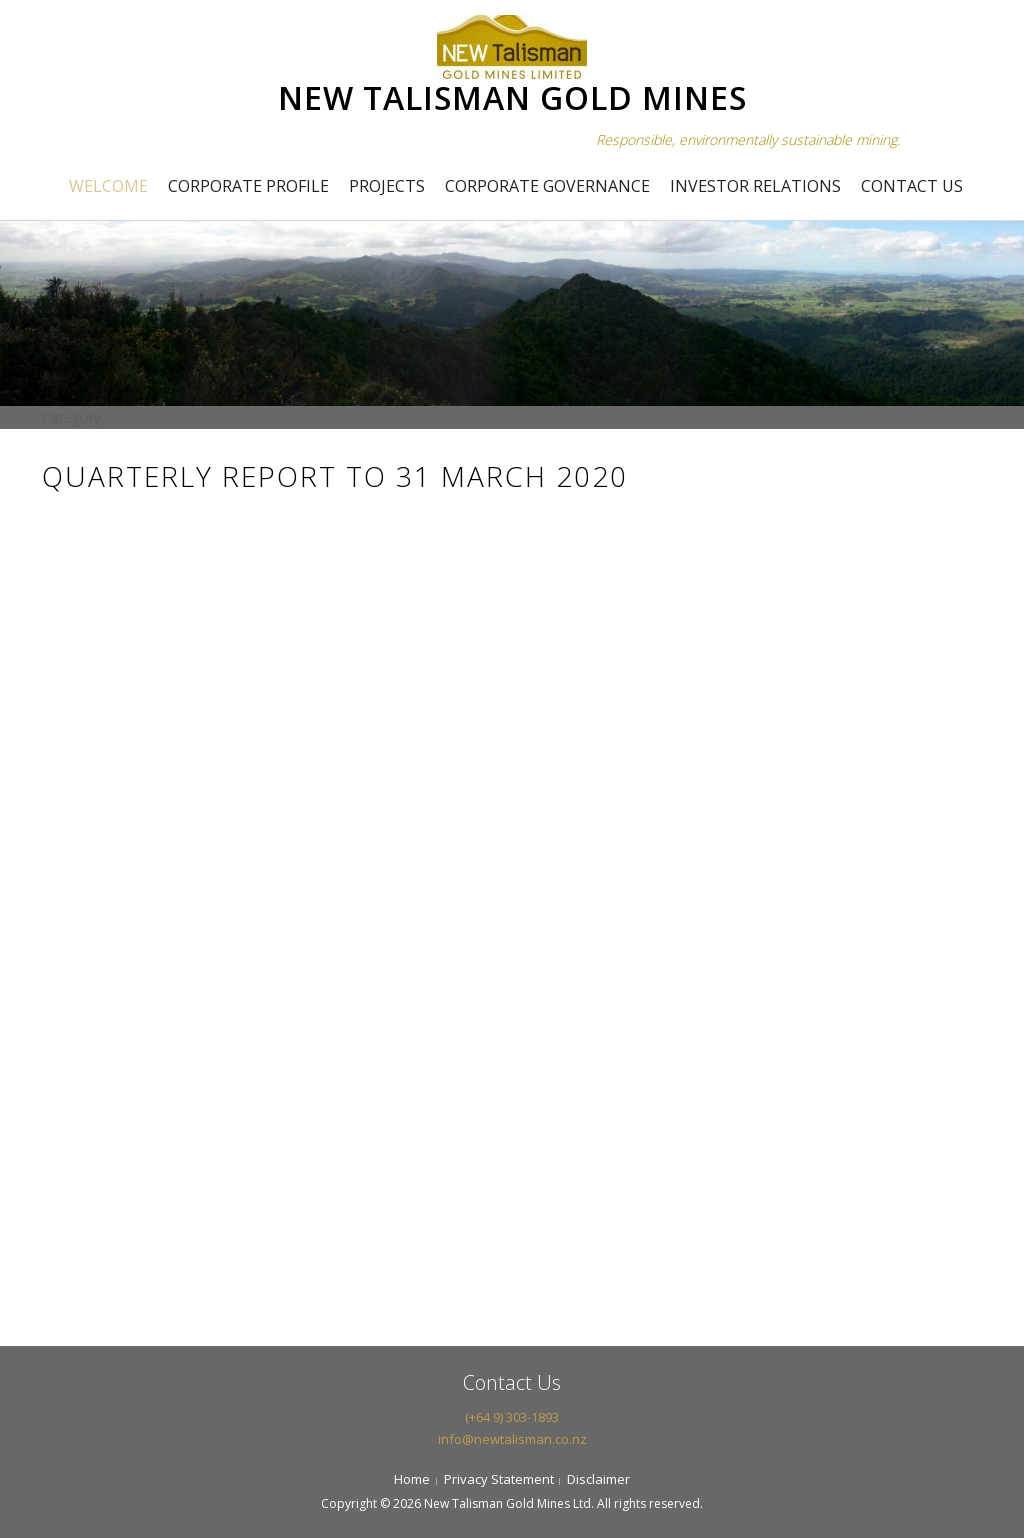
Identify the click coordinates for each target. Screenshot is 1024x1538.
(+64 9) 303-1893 (512, 1417)
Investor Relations (755, 186)
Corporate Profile (248, 186)
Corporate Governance (547, 186)
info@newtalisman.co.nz (512, 1439)
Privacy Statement (499, 1479)
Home (412, 1479)
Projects (387, 186)
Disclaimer (598, 1479)
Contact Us (912, 186)
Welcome (108, 186)
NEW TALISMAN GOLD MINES (512, 97)
